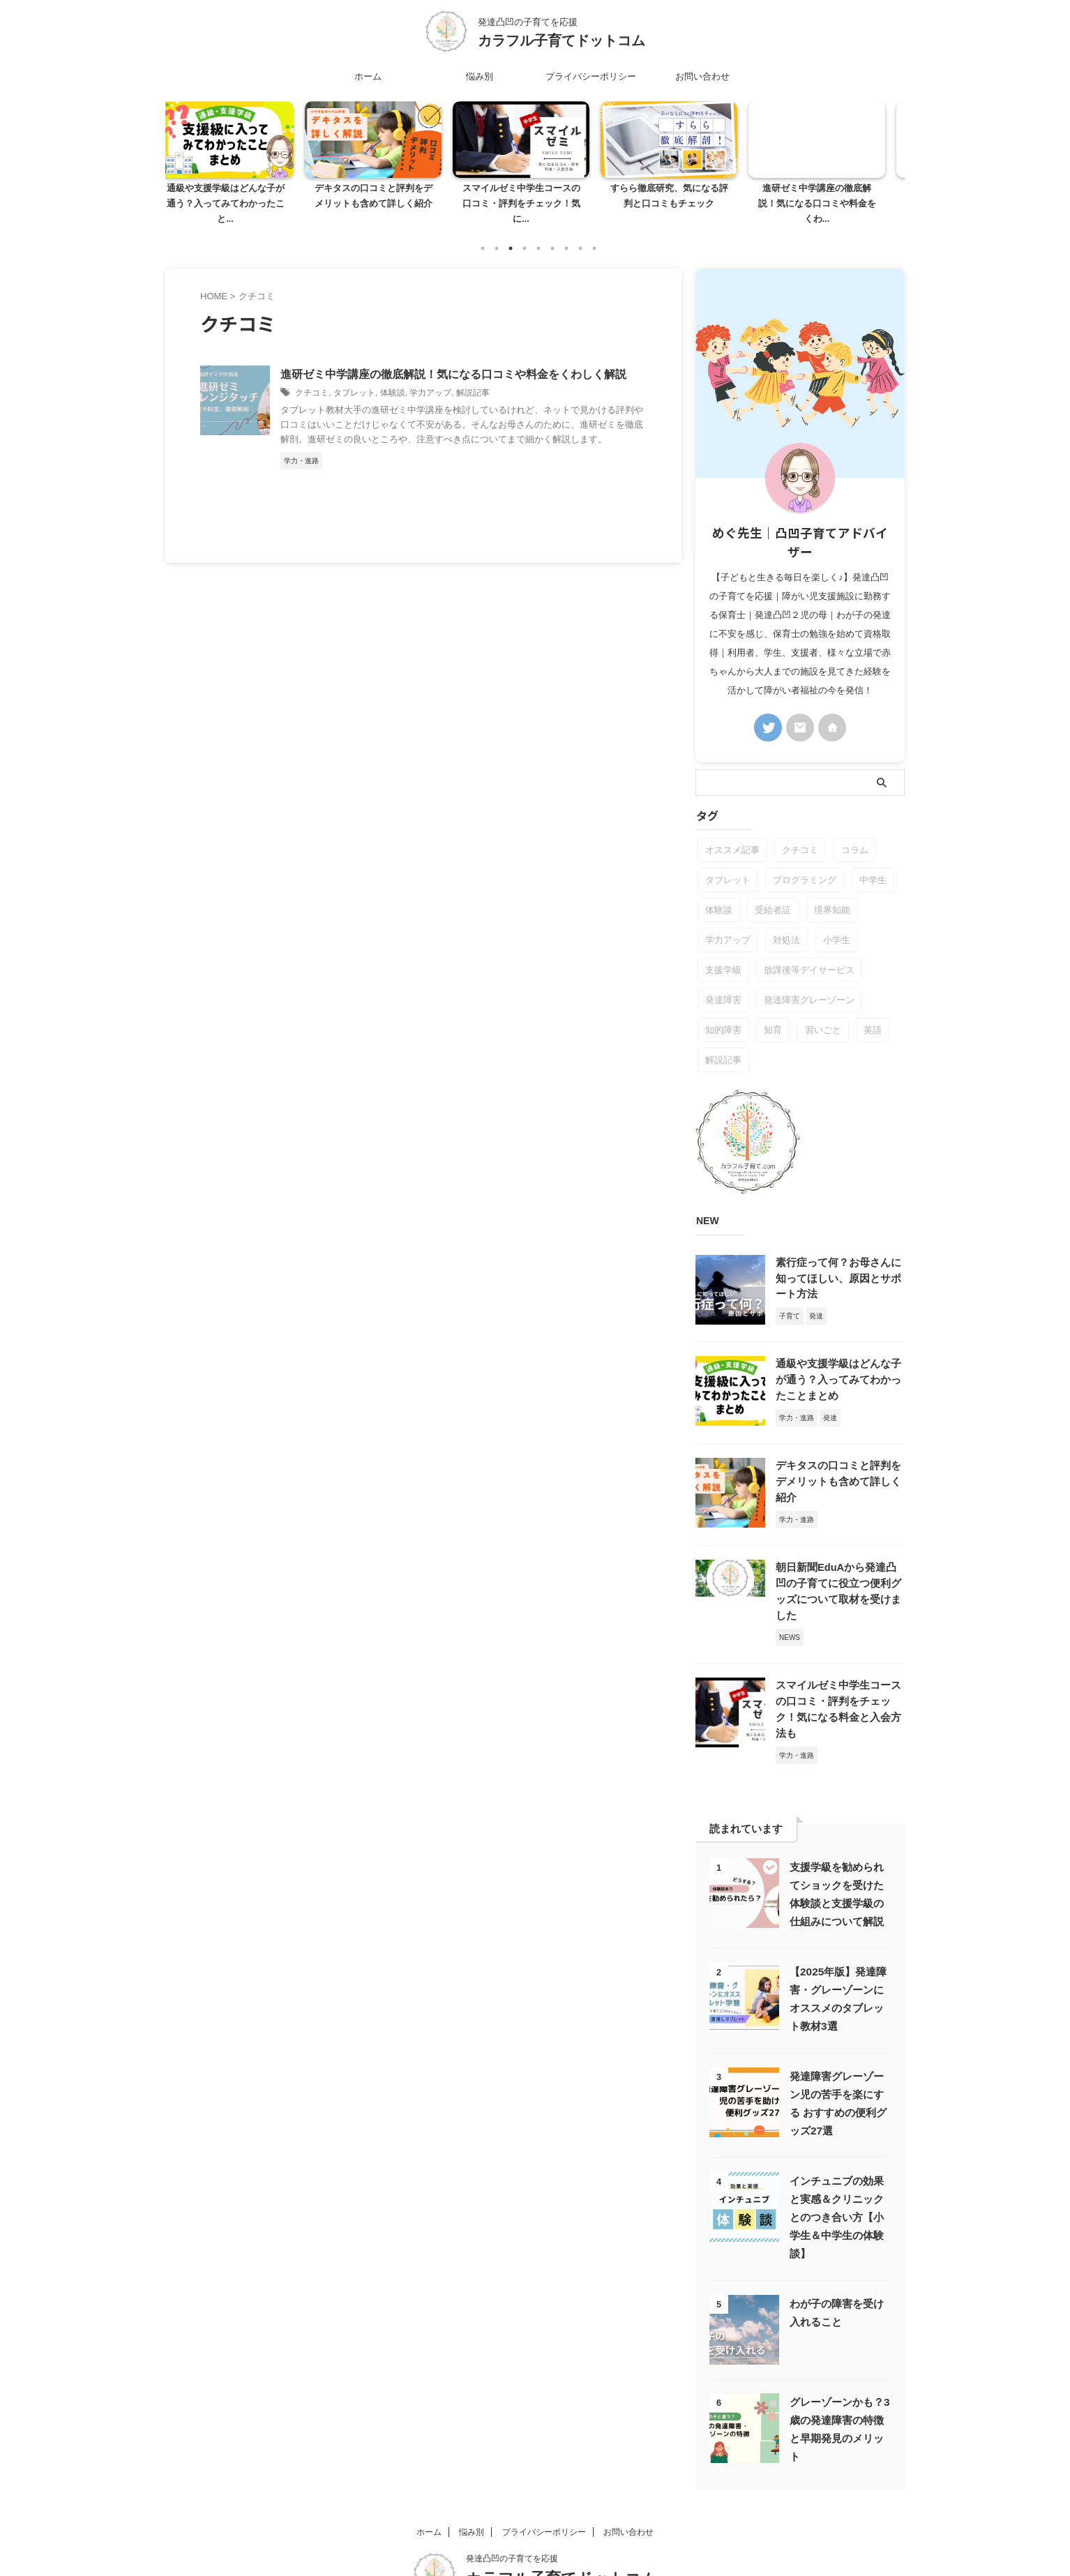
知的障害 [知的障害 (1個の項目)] (723, 1014)
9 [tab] (594, 233)
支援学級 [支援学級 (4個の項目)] (723, 954)
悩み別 (479, 76)
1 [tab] (483, 233)
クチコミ (312, 377)
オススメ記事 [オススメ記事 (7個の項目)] (732, 834)
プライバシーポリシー (590, 76)
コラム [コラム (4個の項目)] (854, 834)
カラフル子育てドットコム (561, 40)
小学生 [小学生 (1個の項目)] (836, 924)
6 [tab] (552, 233)
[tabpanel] (239, 159)
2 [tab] (497, 233)
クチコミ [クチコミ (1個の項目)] (800, 834)
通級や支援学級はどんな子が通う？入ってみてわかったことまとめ (839, 1363)
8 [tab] (580, 233)
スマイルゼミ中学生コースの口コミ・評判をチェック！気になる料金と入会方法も (839, 1663)
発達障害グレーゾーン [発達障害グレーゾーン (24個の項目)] (809, 984)
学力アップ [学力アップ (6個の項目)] (728, 924)
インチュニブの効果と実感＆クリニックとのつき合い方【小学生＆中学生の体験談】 (837, 2163)
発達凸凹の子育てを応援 (512, 2504)
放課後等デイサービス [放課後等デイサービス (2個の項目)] (809, 954)
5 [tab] (538, 233)
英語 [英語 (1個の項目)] (873, 1014)
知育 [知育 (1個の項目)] (773, 1014)
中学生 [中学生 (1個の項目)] (873, 864)
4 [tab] (525, 233)
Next (886, 152)
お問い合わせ (702, 76)
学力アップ (430, 377)
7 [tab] (566, 233)
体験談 (392, 377)
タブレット (354, 377)
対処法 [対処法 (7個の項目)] (786, 924)
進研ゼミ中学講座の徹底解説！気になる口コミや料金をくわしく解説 (453, 359)
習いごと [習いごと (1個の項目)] (823, 1014)
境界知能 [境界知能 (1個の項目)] (832, 894)
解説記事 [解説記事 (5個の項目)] (723, 1044)
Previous (184, 152)
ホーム (368, 76)
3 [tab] (511, 233)
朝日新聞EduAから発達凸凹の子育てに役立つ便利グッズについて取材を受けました (839, 1563)
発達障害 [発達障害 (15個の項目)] (723, 984)
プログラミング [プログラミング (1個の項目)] (804, 864)
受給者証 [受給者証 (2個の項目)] (773, 894)
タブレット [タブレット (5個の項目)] (728, 864)
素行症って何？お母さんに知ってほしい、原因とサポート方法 (839, 1263)
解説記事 (473, 377)
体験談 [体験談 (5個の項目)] (718, 894)
